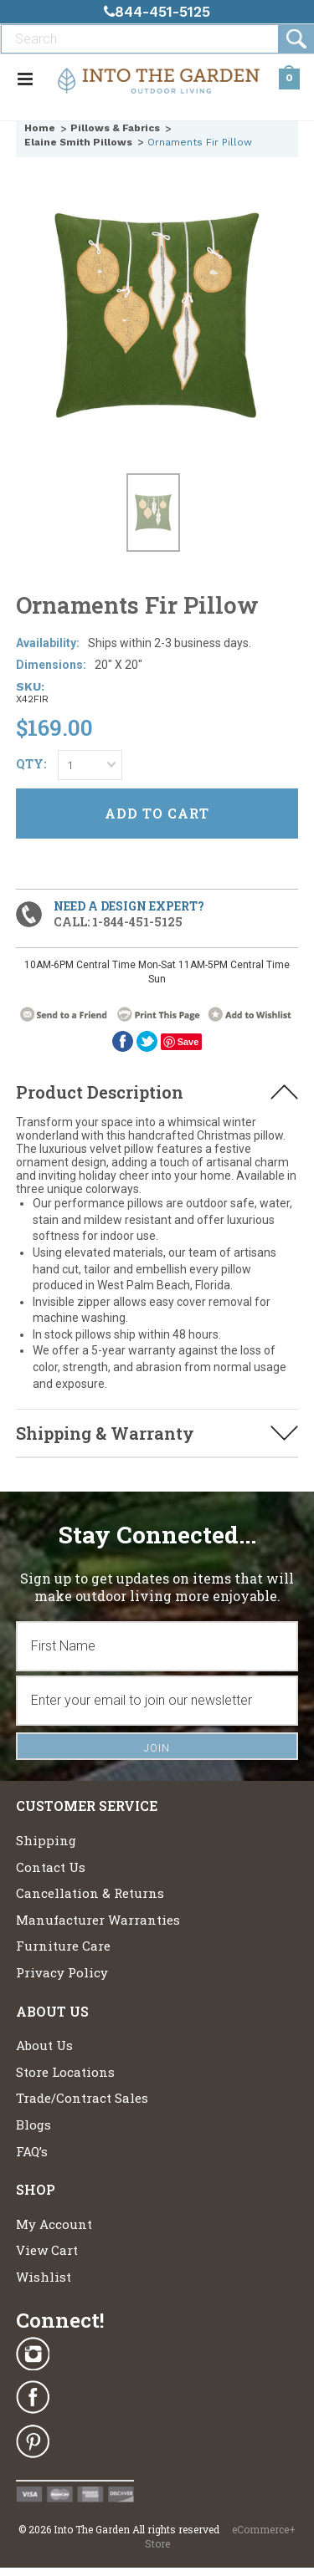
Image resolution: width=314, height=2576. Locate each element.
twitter (146, 1041)
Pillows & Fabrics (115, 128)
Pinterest (32, 2441)
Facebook (122, 1041)
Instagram (32, 2354)
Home (39, 128)
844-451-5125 (157, 11)
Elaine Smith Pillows (78, 142)
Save (188, 1042)
